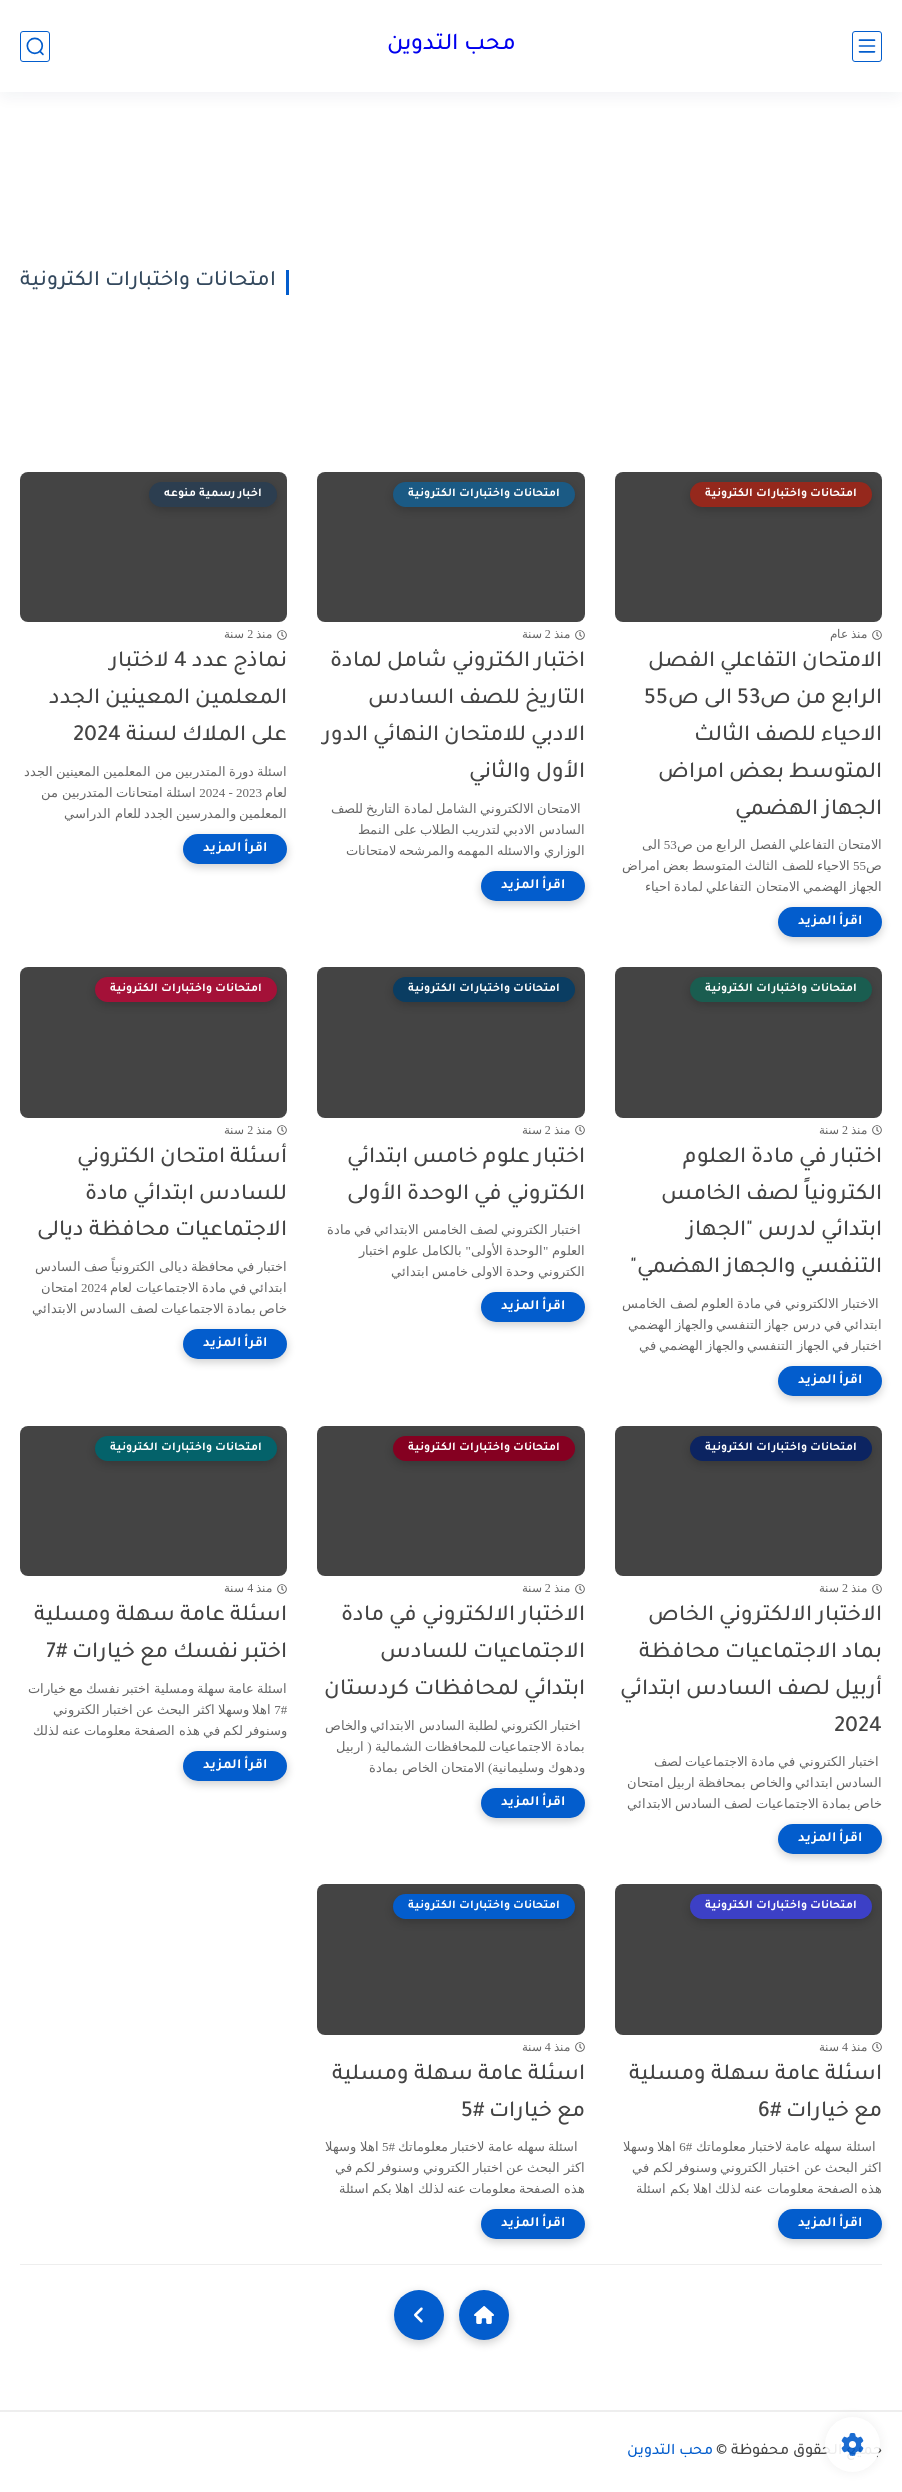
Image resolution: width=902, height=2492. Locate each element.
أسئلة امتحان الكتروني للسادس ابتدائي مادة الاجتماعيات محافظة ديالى (162, 1195)
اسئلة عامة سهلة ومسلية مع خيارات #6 (755, 2094)
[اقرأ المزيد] (830, 922)
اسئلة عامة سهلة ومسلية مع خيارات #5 (458, 2094)
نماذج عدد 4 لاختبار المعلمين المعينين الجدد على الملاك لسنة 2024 (168, 699)
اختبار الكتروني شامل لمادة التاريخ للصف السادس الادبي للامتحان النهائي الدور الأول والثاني (454, 717)
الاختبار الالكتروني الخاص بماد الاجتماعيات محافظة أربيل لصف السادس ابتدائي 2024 (751, 1671)
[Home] (484, 2315)
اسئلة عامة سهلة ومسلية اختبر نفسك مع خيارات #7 (160, 1635)
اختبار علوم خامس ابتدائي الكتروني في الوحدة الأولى (466, 1177)
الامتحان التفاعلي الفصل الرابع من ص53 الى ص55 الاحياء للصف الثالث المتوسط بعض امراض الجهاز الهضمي (763, 736)
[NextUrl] (419, 2315)
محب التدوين (451, 46)
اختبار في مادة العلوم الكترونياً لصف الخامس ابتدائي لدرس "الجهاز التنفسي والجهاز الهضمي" (756, 1213)
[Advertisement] (593, 282)
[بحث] (35, 46)
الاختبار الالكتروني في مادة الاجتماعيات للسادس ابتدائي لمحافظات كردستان (454, 1653)
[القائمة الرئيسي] (867, 46)
